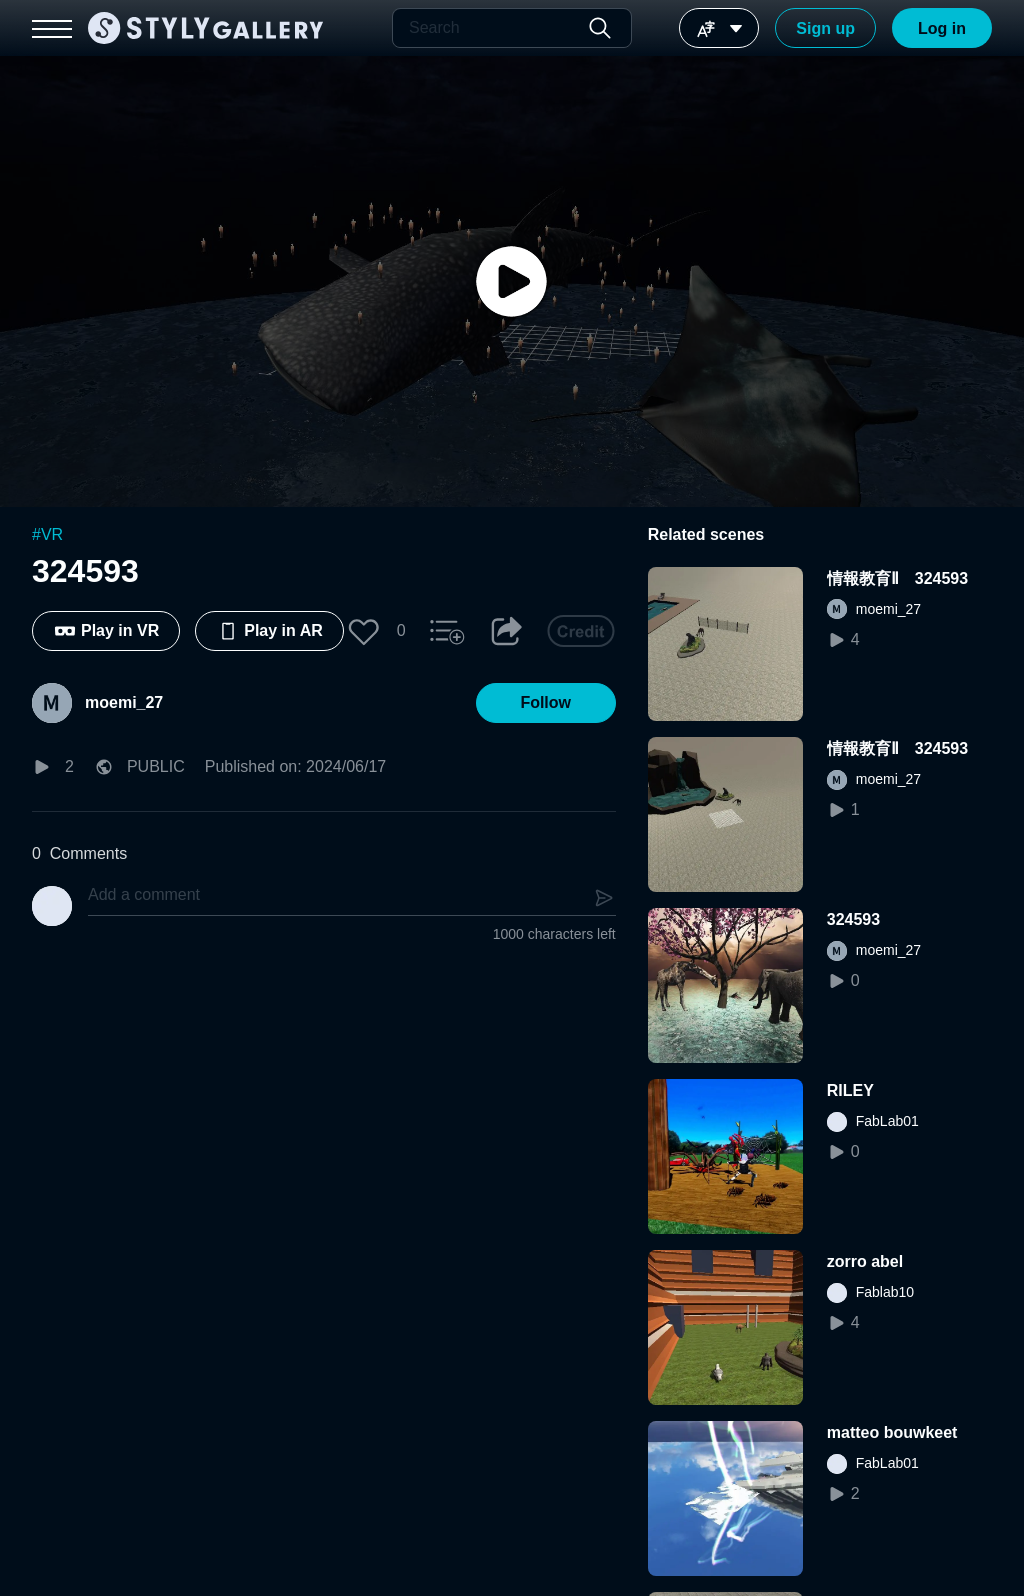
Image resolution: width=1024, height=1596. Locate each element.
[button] (364, 631)
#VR (47, 534)
